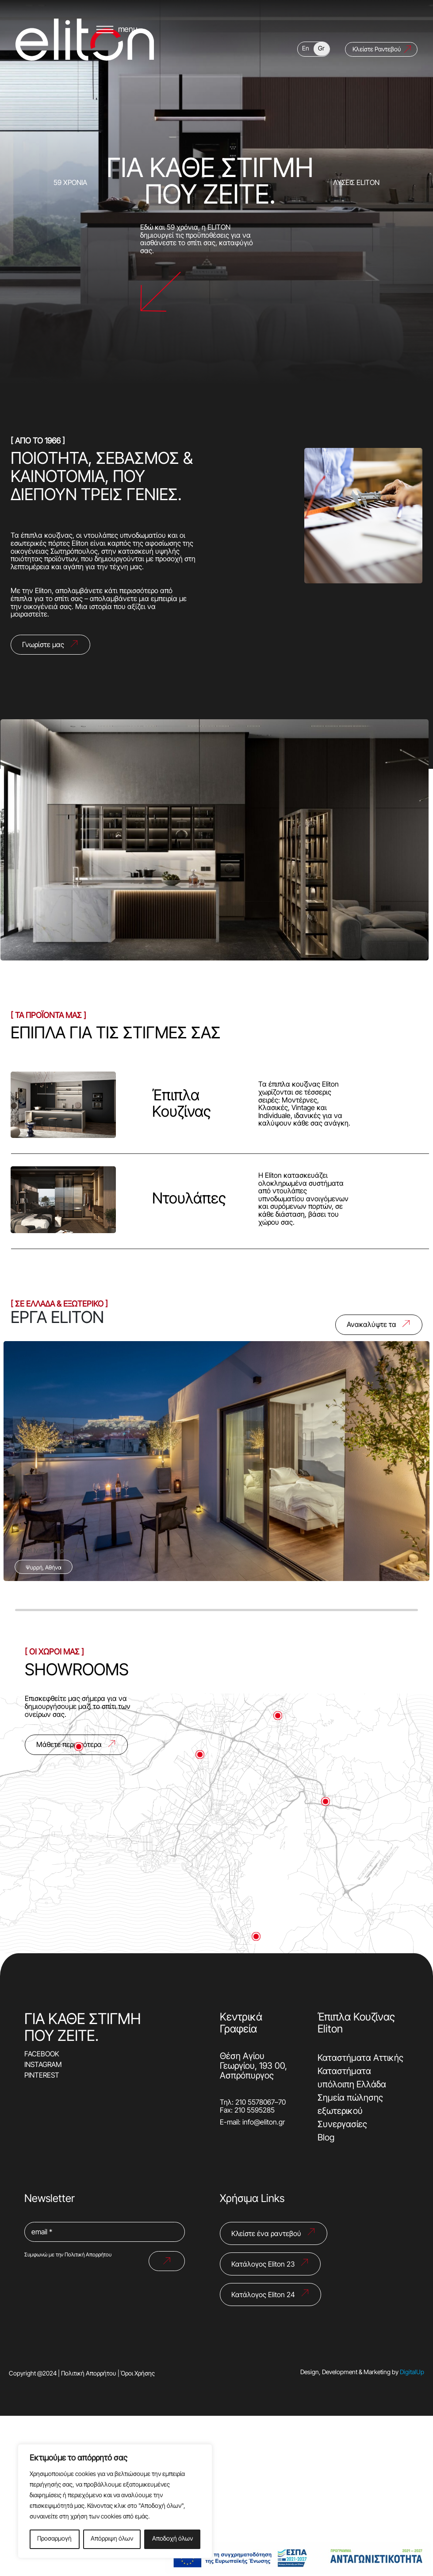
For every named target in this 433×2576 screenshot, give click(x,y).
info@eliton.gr (263, 2122)
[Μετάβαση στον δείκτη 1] (199, 1754)
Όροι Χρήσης (138, 2374)
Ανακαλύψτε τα (371, 1325)
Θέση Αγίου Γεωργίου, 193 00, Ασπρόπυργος (253, 2066)
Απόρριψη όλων (112, 2539)
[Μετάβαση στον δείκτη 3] (256, 1936)
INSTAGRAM (43, 2065)
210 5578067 (255, 2102)
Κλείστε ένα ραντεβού (266, 2234)
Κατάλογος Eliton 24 (263, 2295)
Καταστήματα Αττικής (360, 2058)
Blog (326, 2138)
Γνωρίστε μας (43, 645)
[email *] (104, 2232)
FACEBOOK (41, 2054)
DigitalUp (412, 2372)
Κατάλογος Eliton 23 (263, 2264)
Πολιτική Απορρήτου (88, 2255)
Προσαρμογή (54, 2539)
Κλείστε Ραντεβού (377, 76)
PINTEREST (41, 2075)
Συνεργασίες (342, 2125)
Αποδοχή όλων (172, 2539)
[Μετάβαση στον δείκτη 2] (325, 1801)
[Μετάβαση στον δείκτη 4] (277, 1715)
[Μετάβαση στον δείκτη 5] (78, 1746)
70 (282, 2102)
